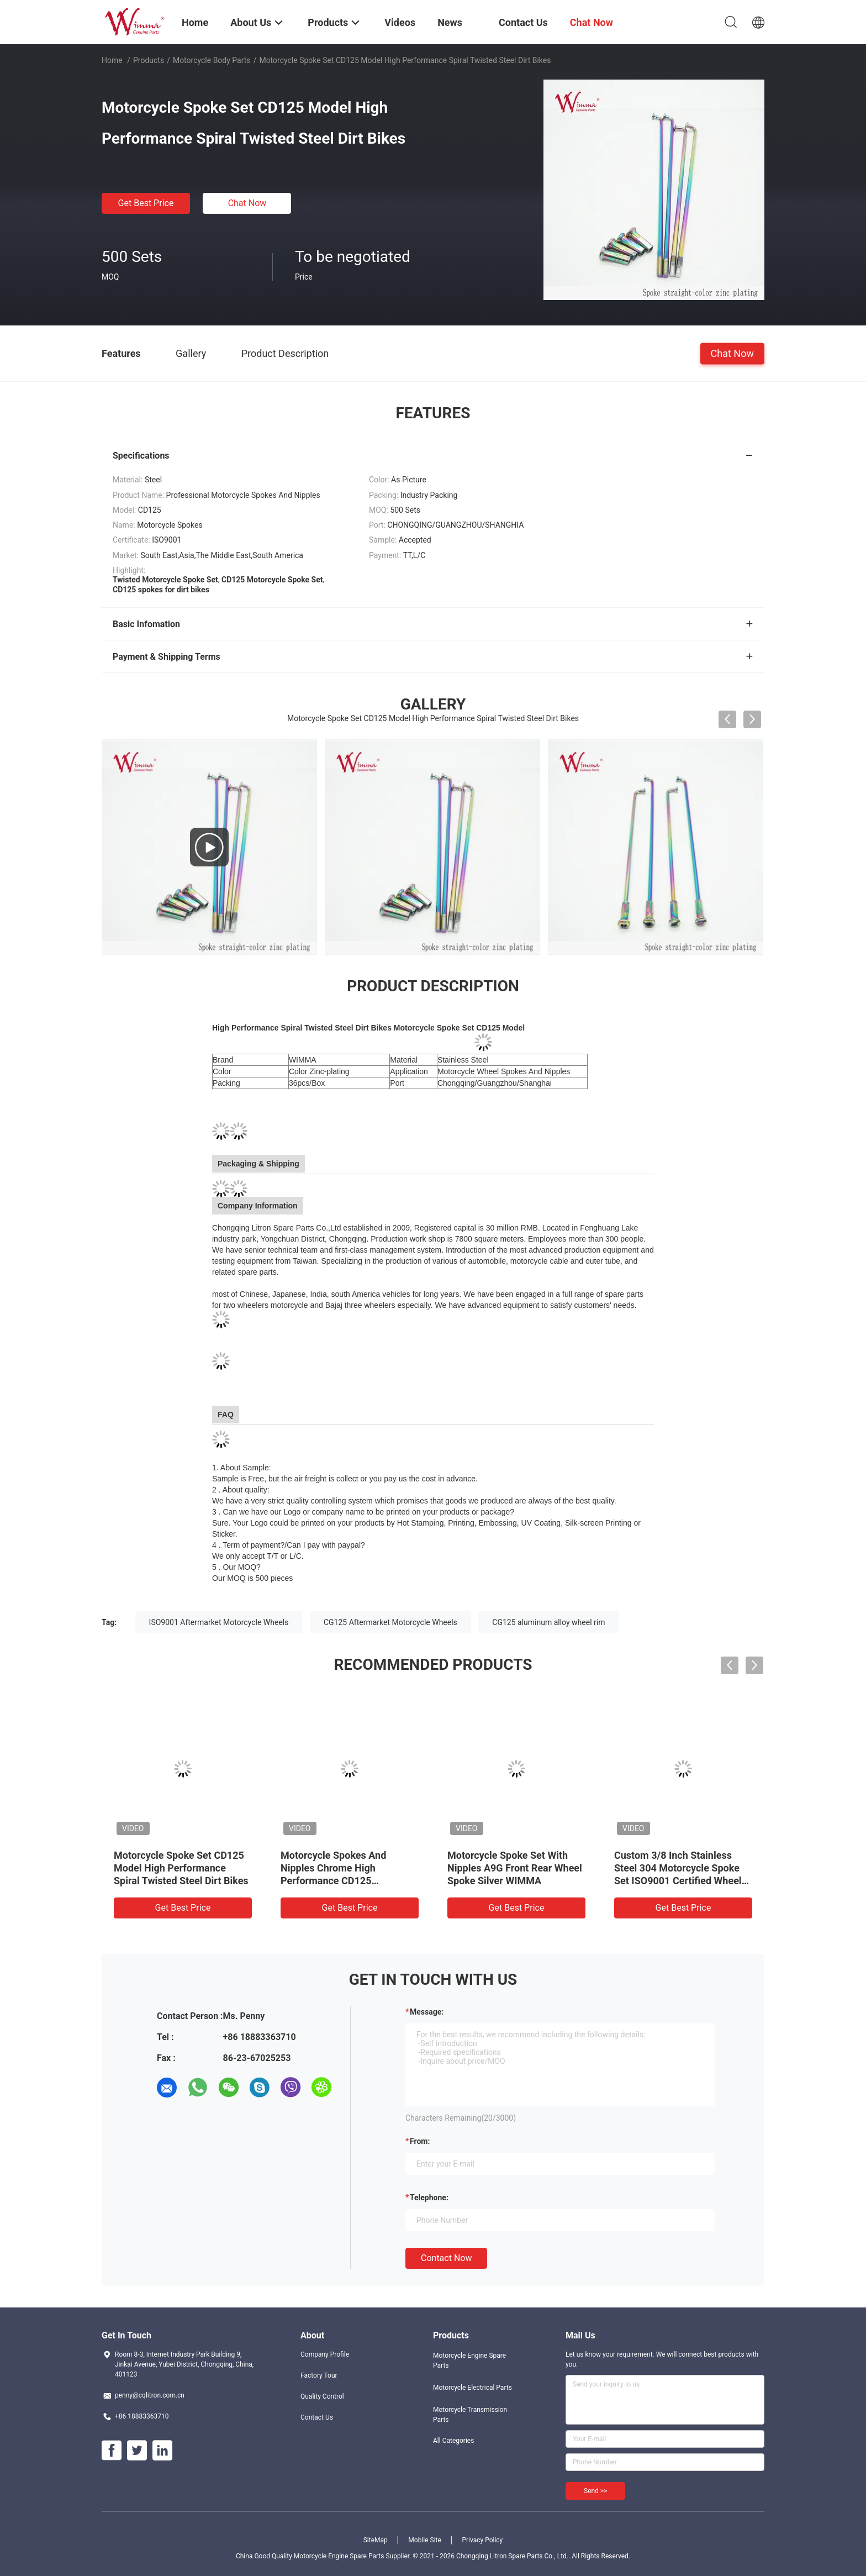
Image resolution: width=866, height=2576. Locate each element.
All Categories (453, 2440)
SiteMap (375, 2540)
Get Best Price (146, 203)
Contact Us (316, 2417)
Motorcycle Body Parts (212, 60)
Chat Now (247, 203)
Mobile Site (424, 2540)
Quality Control (322, 2396)
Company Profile (324, 2354)
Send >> (595, 2491)
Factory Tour (318, 2375)
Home (112, 60)
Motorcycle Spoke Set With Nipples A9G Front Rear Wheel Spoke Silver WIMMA (514, 1867)
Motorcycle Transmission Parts (470, 2414)
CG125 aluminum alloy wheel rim (548, 1622)
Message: (426, 2011)
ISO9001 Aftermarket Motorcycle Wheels (219, 1622)
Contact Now (446, 2258)
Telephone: (429, 2197)
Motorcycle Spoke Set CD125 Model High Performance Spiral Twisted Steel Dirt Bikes (181, 1867)
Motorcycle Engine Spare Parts (469, 2360)
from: (420, 2141)
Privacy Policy (482, 2540)
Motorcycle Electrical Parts (472, 2387)
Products (148, 60)
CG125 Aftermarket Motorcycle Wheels (390, 1622)
